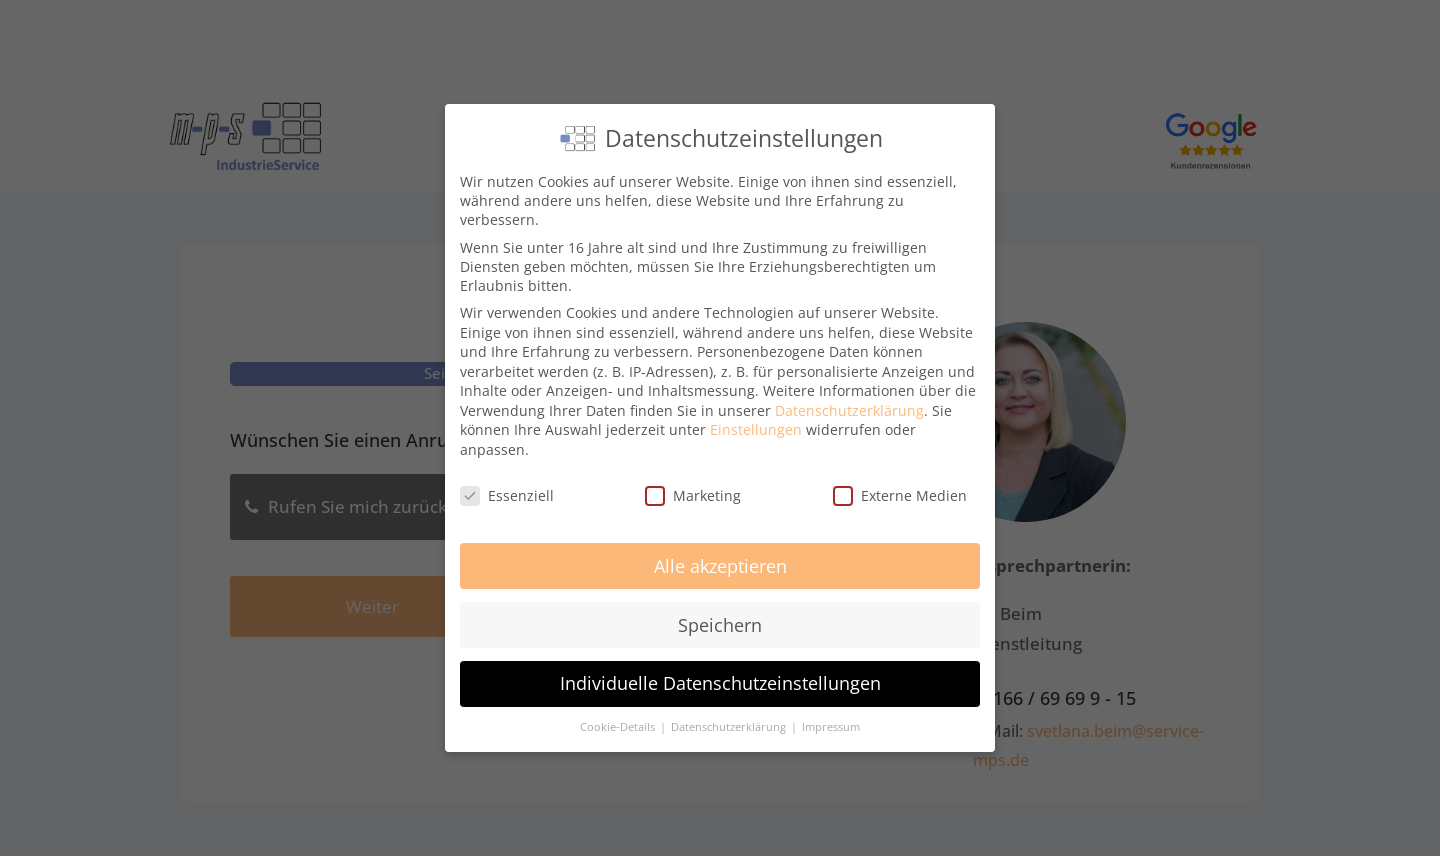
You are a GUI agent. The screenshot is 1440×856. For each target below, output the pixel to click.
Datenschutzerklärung (849, 410)
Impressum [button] (831, 727)
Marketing (693, 495)
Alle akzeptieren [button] (720, 566)
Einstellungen (756, 429)
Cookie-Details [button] (619, 727)
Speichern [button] (720, 625)
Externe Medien (900, 495)
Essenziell (507, 495)
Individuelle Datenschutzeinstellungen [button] (720, 683)
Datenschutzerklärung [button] (730, 727)
